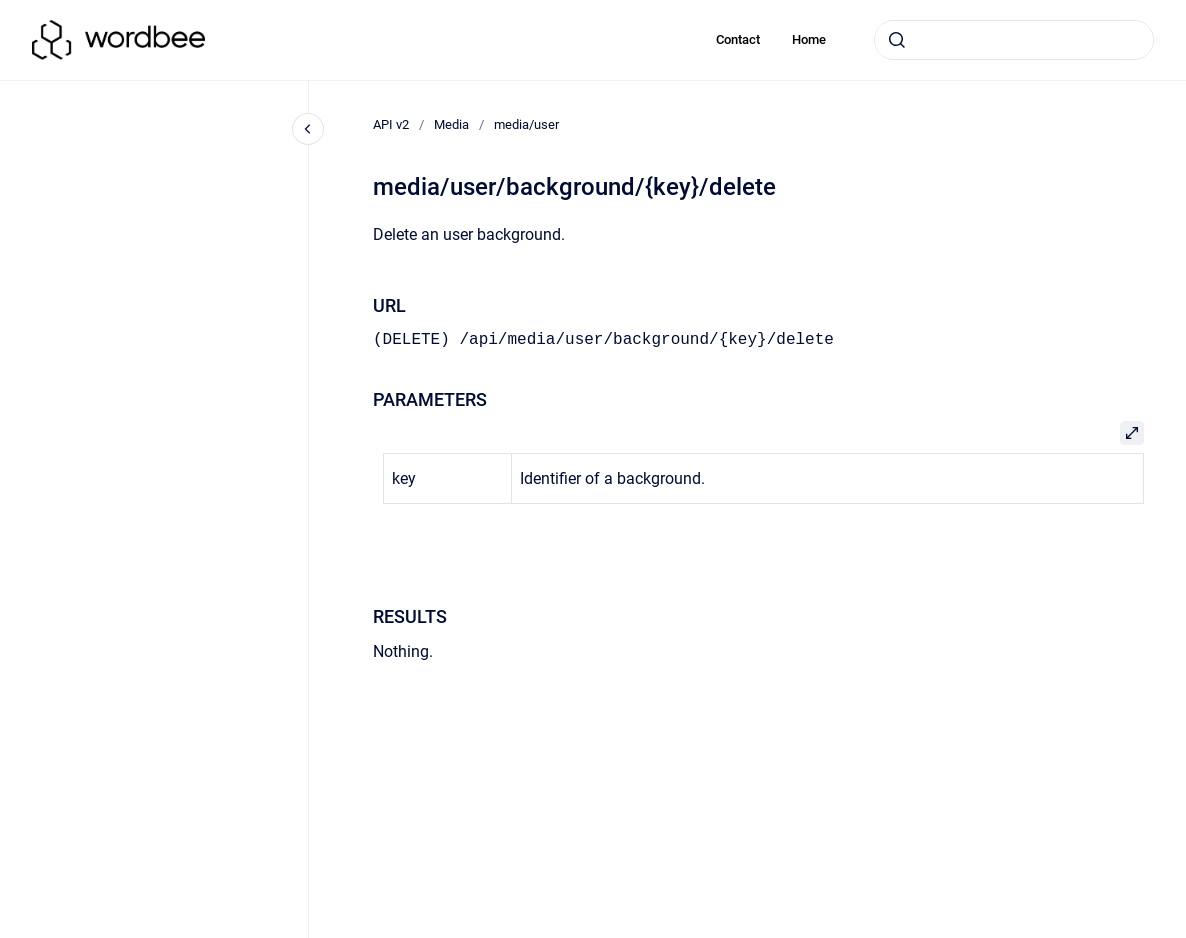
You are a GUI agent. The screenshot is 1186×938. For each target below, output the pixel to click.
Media (451, 124)
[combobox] (1014, 40)
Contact (738, 39)
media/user (526, 124)
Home (809, 39)
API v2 (391, 124)
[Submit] (897, 40)
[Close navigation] (308, 129)
